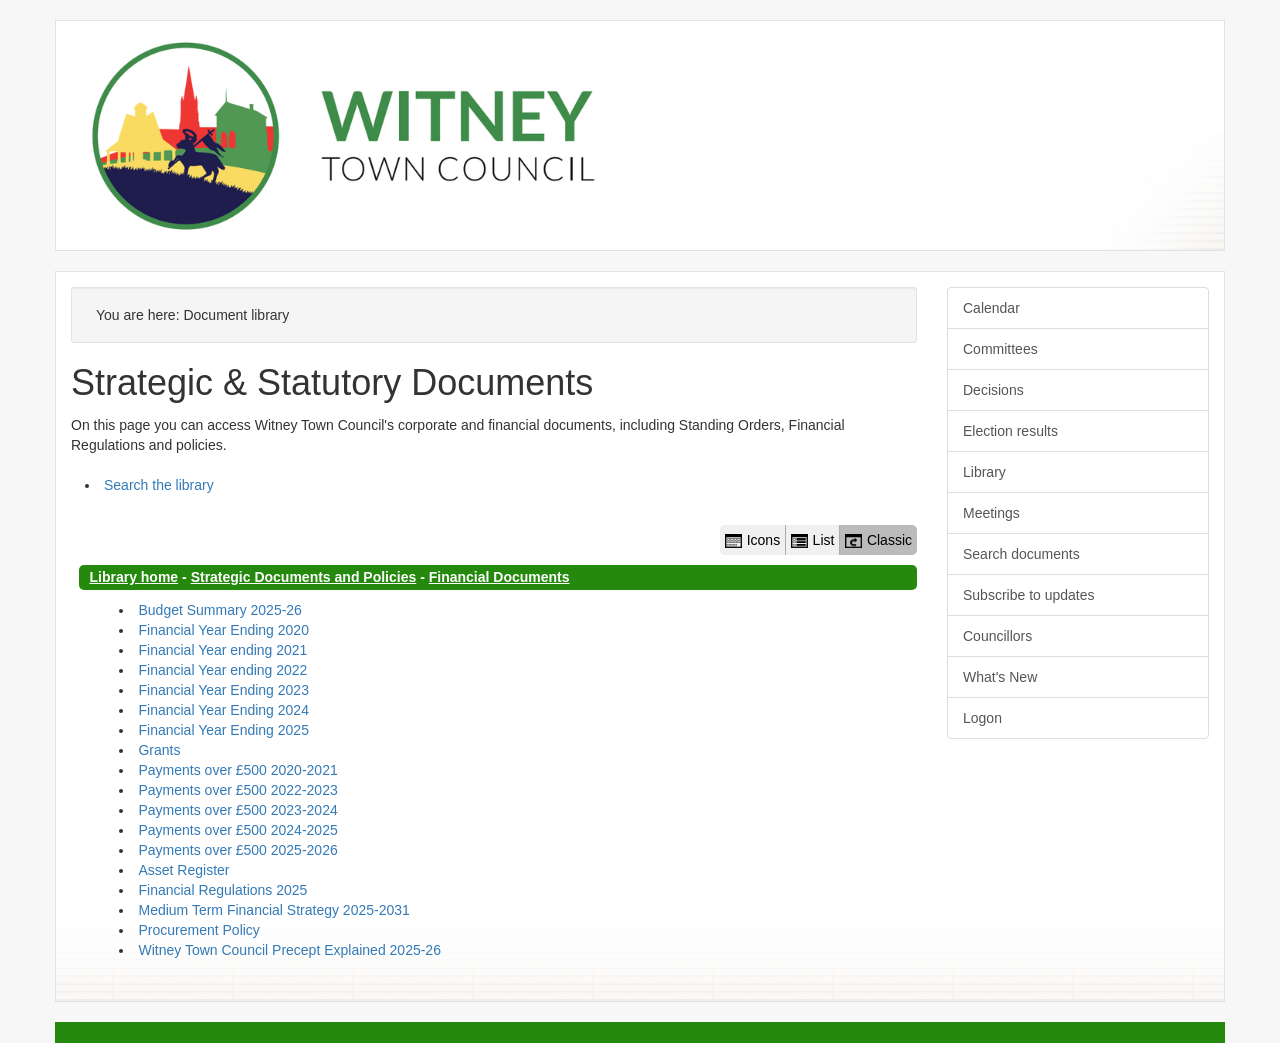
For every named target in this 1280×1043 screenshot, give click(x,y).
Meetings (991, 513)
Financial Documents (499, 577)
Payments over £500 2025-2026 (237, 850)
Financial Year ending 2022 (222, 670)
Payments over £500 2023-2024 (237, 810)
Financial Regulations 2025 (222, 890)
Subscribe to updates (1029, 595)
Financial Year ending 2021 (222, 650)
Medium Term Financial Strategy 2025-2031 (273, 910)
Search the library (159, 485)
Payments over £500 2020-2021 (237, 770)
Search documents (1021, 554)
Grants (159, 750)
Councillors (997, 636)
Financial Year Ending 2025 (223, 730)
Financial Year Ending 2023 (223, 690)
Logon (982, 718)
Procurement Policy (198, 930)
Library (984, 472)
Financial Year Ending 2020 (223, 630)
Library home (133, 577)
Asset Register (183, 870)
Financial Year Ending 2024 (223, 710)
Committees (1000, 349)
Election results (1010, 431)
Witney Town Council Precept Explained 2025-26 (289, 950)
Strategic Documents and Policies (304, 577)
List (812, 540)
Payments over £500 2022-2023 (237, 790)
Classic (878, 540)
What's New (1000, 677)
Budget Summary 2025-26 (219, 610)
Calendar (991, 308)
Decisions (993, 390)
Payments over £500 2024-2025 (237, 830)
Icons (752, 540)
